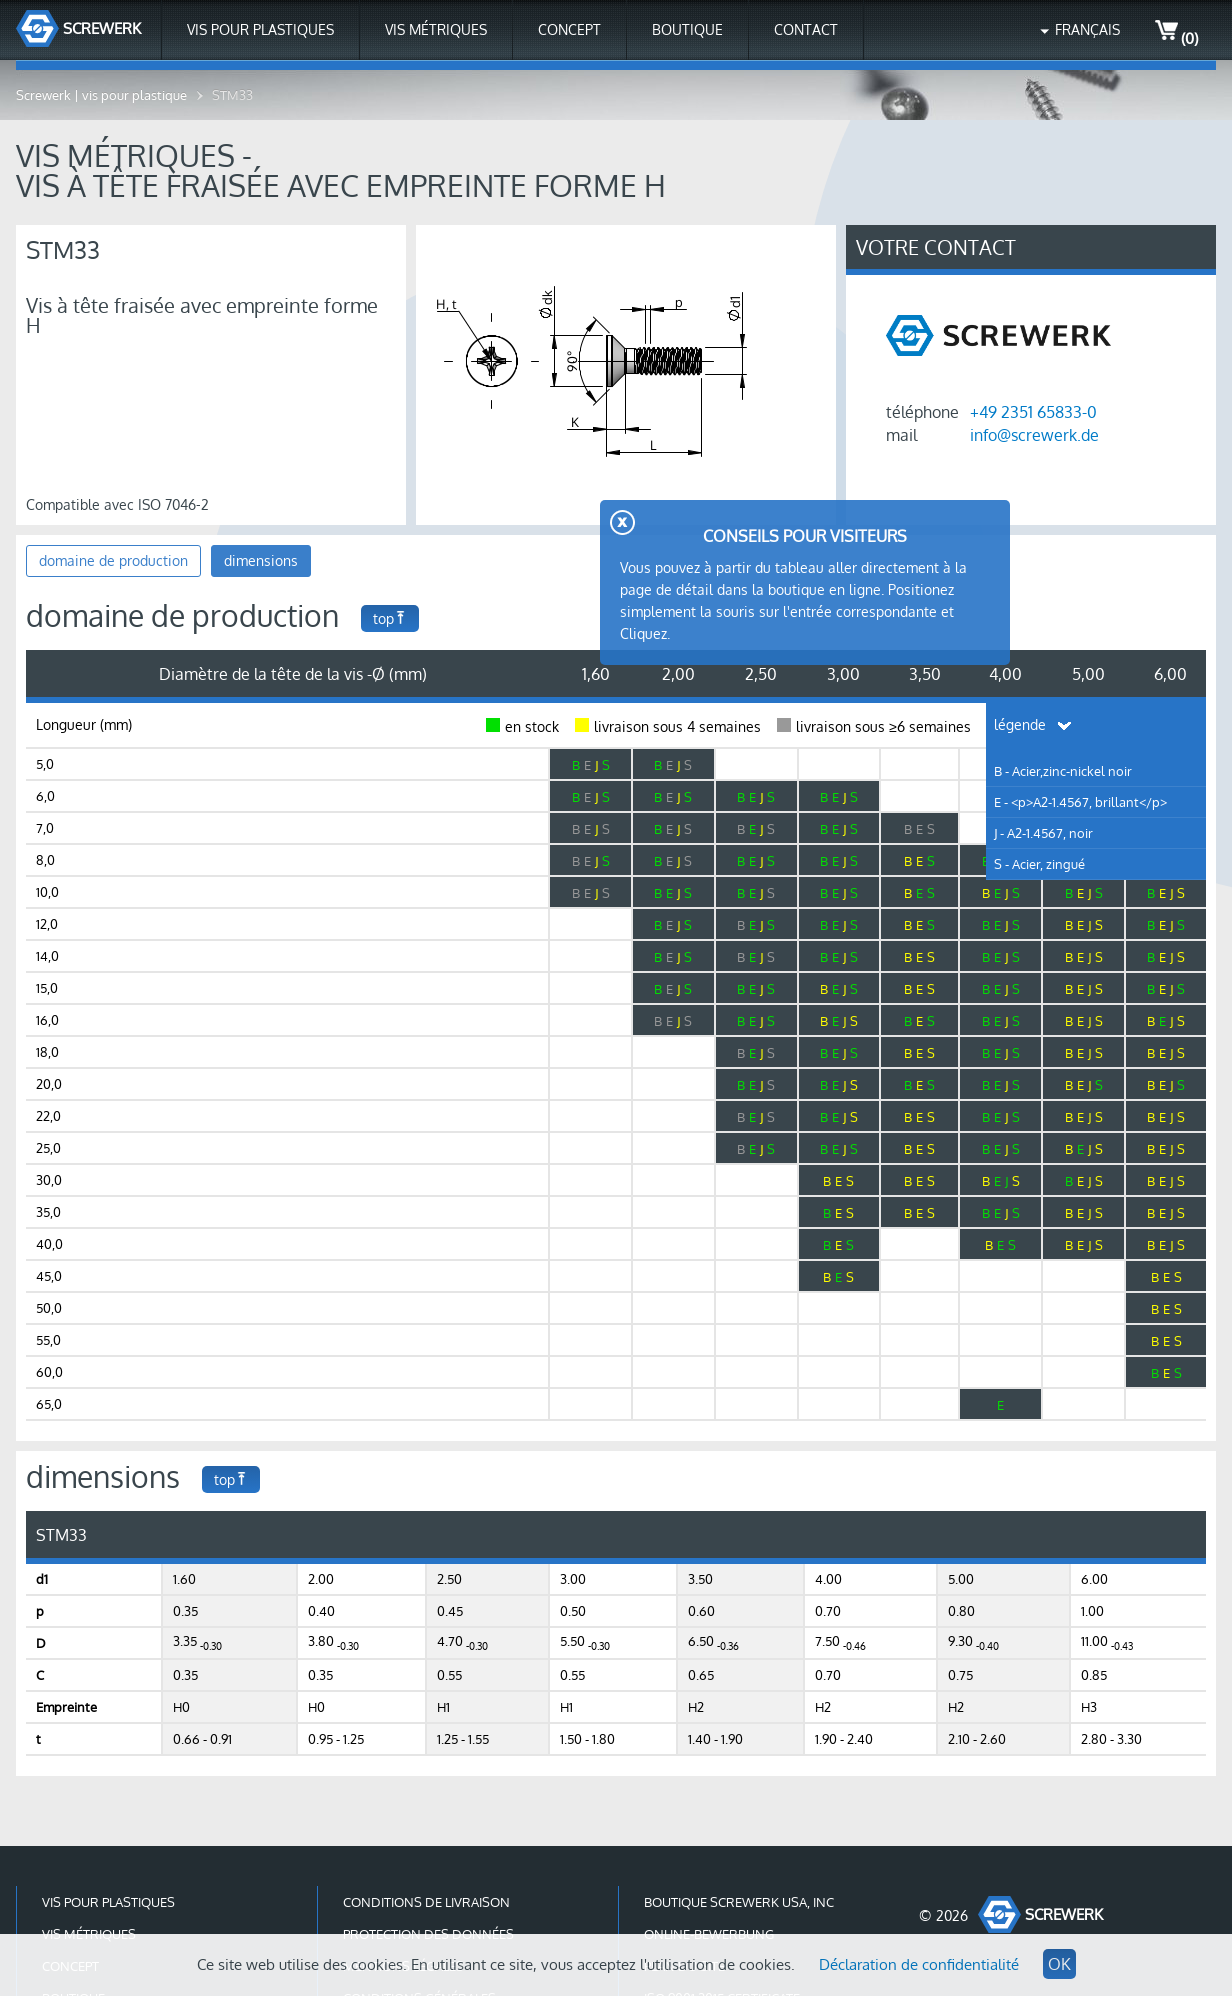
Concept (569, 29)
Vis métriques (436, 29)
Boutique (687, 29)
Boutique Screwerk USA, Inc (739, 1902)
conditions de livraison (426, 1902)
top (390, 618)
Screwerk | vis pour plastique (101, 95)
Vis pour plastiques (260, 29)
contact (806, 29)
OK (1059, 1964)
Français (1087, 29)
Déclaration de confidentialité (919, 1964)
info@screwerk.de (1034, 435)
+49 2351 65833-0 (1033, 412)
